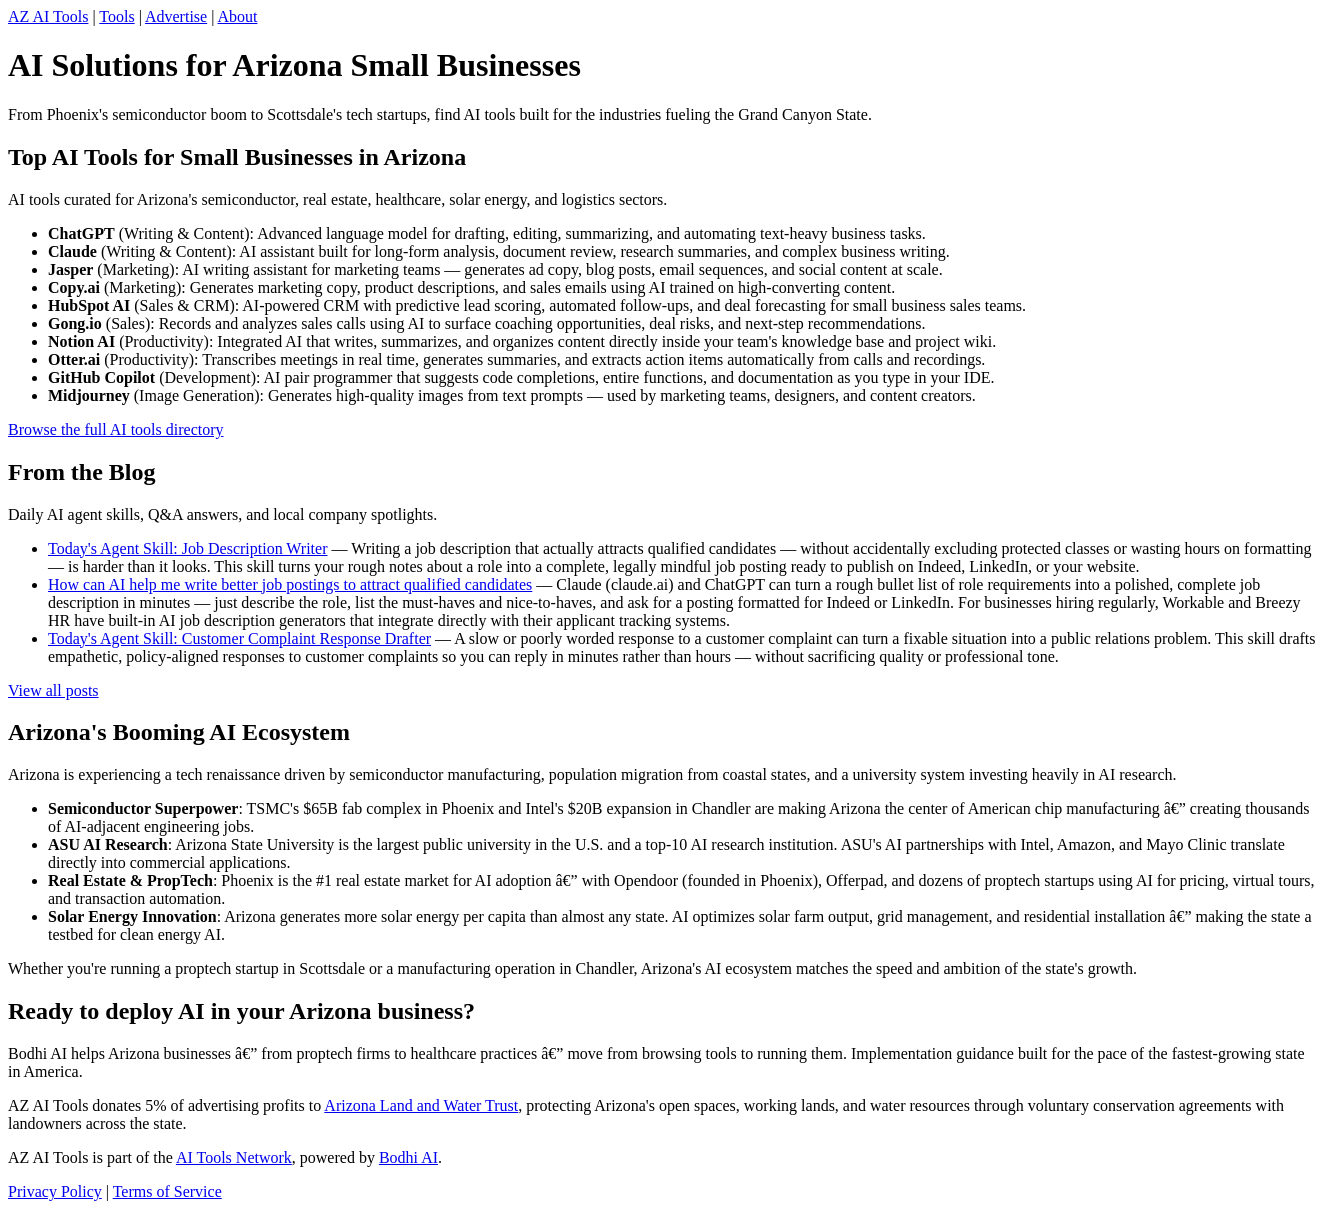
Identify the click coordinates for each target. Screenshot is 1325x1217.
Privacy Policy (55, 1191)
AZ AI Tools (48, 16)
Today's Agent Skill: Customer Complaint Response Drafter (239, 638)
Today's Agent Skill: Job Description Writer (187, 548)
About (237, 16)
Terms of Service (167, 1191)
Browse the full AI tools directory (116, 429)
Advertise (176, 16)
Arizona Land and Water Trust (421, 1105)
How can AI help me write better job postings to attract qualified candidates (290, 584)
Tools (116, 16)
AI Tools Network (234, 1157)
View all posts (53, 690)
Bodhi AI (408, 1157)
